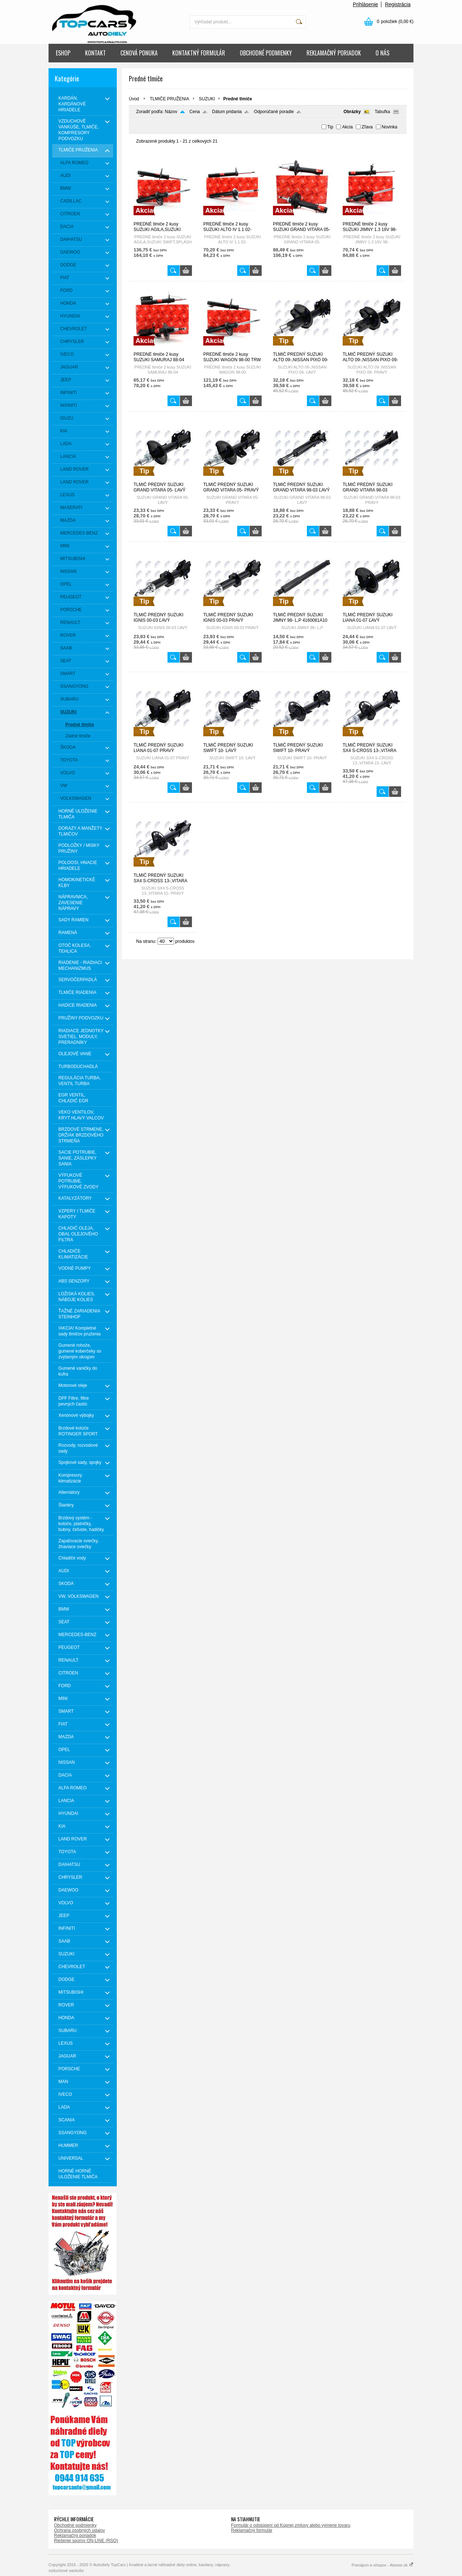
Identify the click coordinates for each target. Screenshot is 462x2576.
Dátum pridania (227, 111)
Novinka (389, 127)
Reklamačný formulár (251, 2530)
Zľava (367, 127)
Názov (171, 111)
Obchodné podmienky (75, 2525)
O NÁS (382, 53)
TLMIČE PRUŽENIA (169, 98)
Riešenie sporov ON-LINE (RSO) (86, 2540)
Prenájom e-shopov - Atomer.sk (382, 2565)
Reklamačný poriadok (75, 2535)
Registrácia (398, 4)
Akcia (347, 127)
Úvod (134, 98)
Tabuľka (382, 111)
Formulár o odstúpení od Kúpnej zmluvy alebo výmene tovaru (290, 2525)
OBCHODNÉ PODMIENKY (266, 53)
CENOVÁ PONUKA (139, 53)
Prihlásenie (365, 4)
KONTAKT (95, 53)
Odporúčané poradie (274, 111)
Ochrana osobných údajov (79, 2530)
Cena (194, 111)
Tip (330, 127)
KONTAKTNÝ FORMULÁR (198, 53)
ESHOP (63, 53)
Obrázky (352, 111)
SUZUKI (207, 98)
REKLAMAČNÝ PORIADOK (334, 53)
